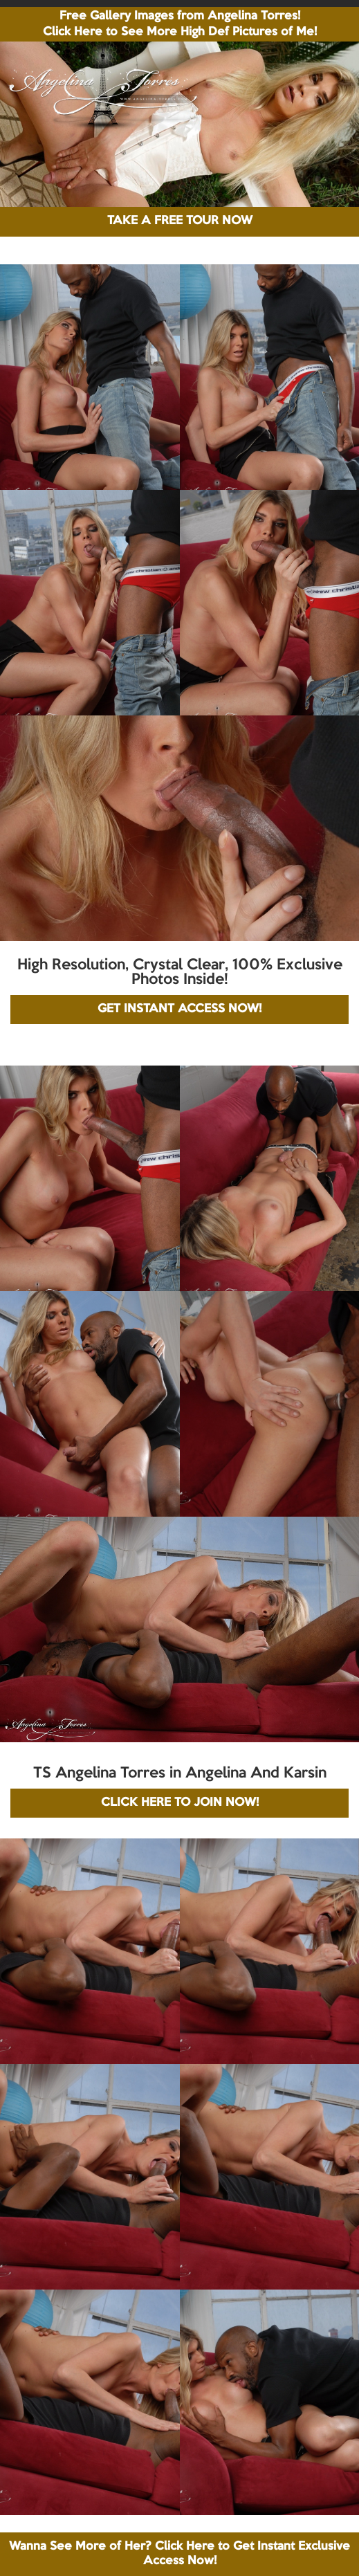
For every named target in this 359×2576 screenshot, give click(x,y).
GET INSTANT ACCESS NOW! (179, 1009)
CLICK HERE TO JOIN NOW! (180, 1803)
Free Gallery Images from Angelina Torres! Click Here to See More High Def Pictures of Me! (180, 24)
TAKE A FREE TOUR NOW (179, 221)
